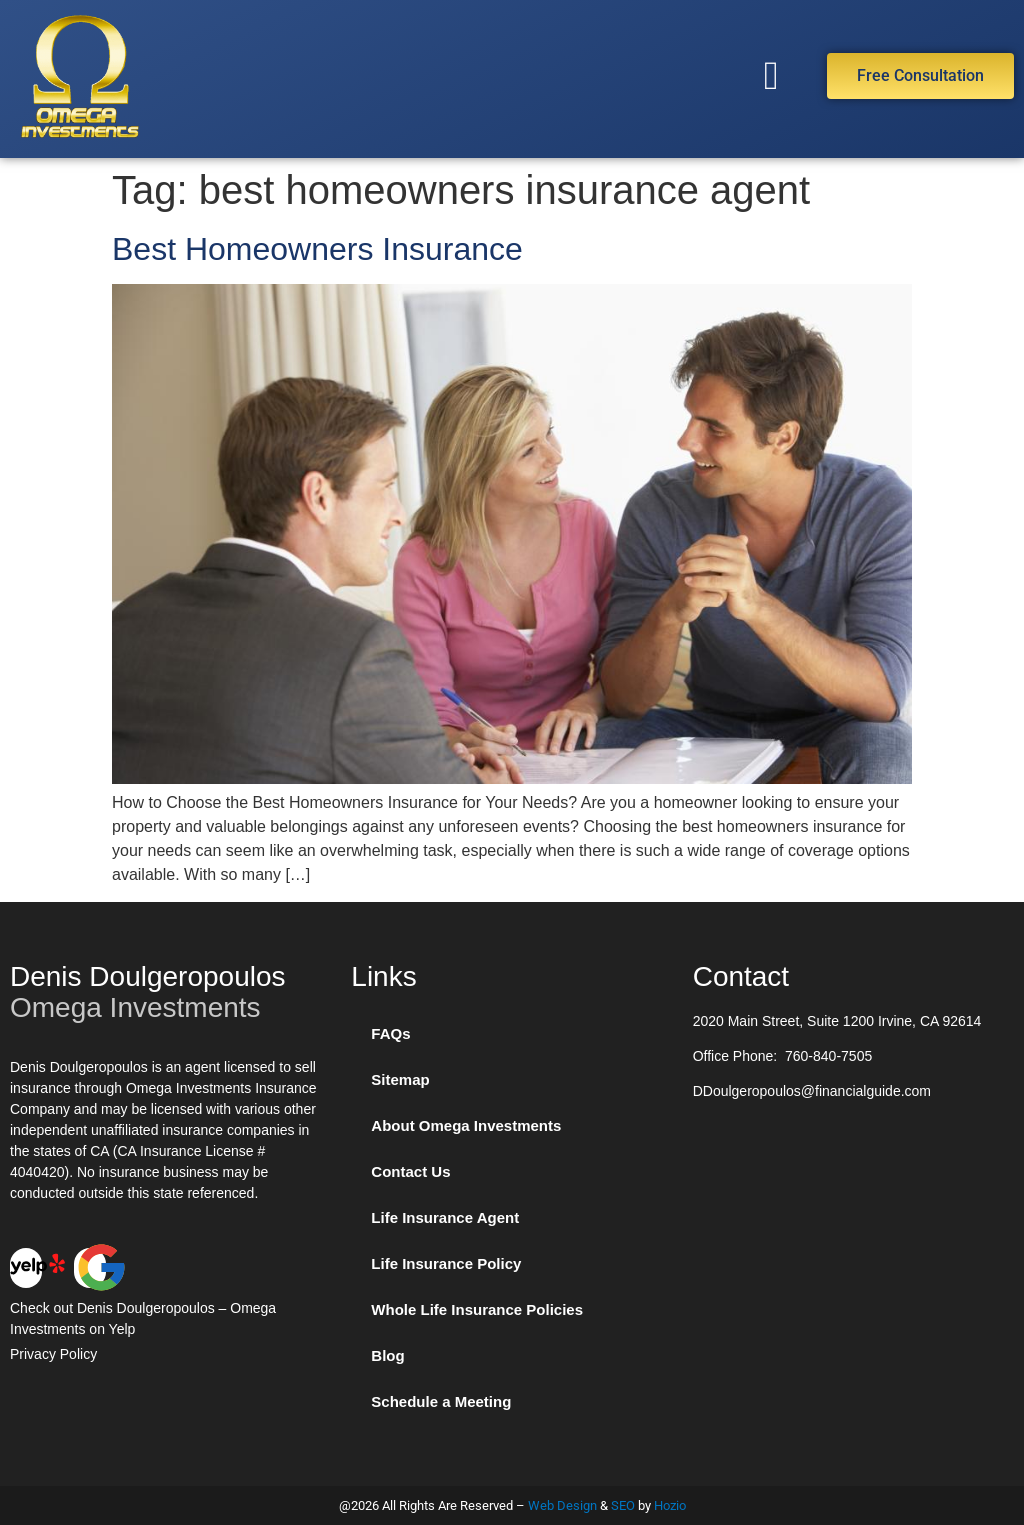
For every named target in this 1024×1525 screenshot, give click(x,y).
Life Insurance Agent (445, 1217)
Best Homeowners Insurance (317, 249)
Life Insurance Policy (446, 1263)
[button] (771, 76)
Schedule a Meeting (441, 1401)
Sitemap (400, 1079)
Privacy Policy (53, 1354)
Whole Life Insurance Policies (477, 1309)
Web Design (562, 1505)
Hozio (670, 1505)
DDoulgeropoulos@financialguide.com (812, 1091)
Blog (387, 1355)
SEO (623, 1505)
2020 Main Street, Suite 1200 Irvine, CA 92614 (837, 1021)
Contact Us (410, 1171)
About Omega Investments (466, 1125)
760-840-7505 (828, 1056)
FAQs (390, 1033)
